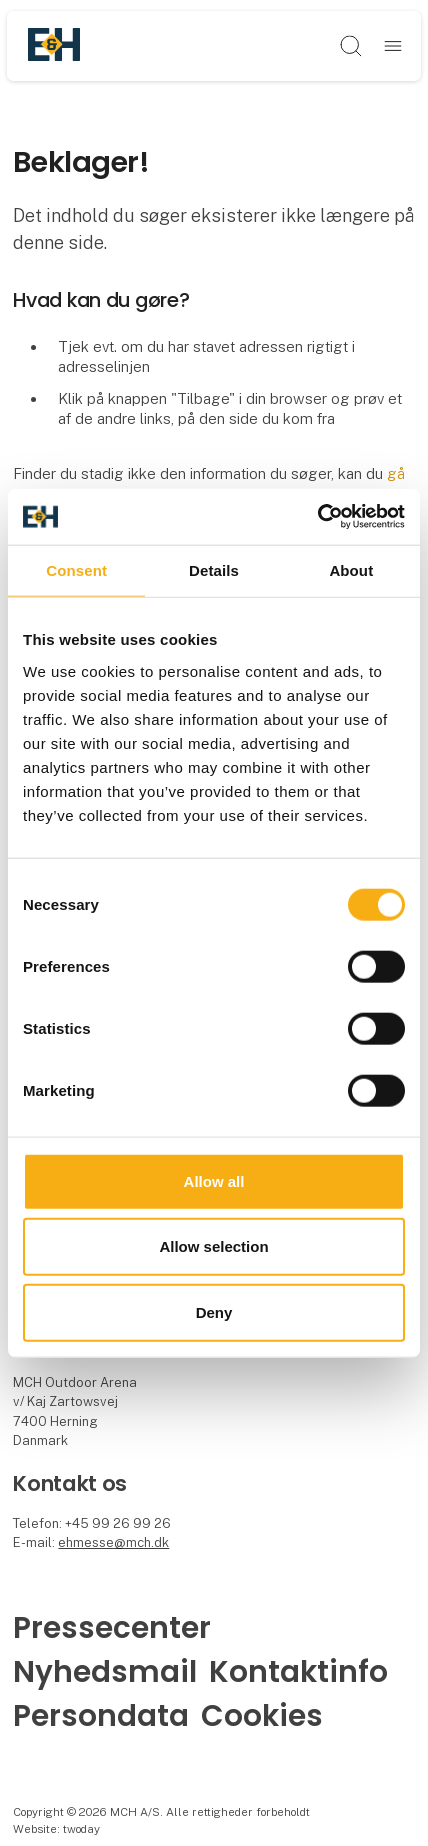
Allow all (214, 1180)
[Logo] (54, 45)
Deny (214, 1311)
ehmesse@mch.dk (113, 1542)
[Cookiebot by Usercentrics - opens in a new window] (317, 517)
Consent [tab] (76, 569)
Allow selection (213, 1246)
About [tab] (351, 569)
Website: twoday (56, 1829)
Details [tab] (214, 569)
